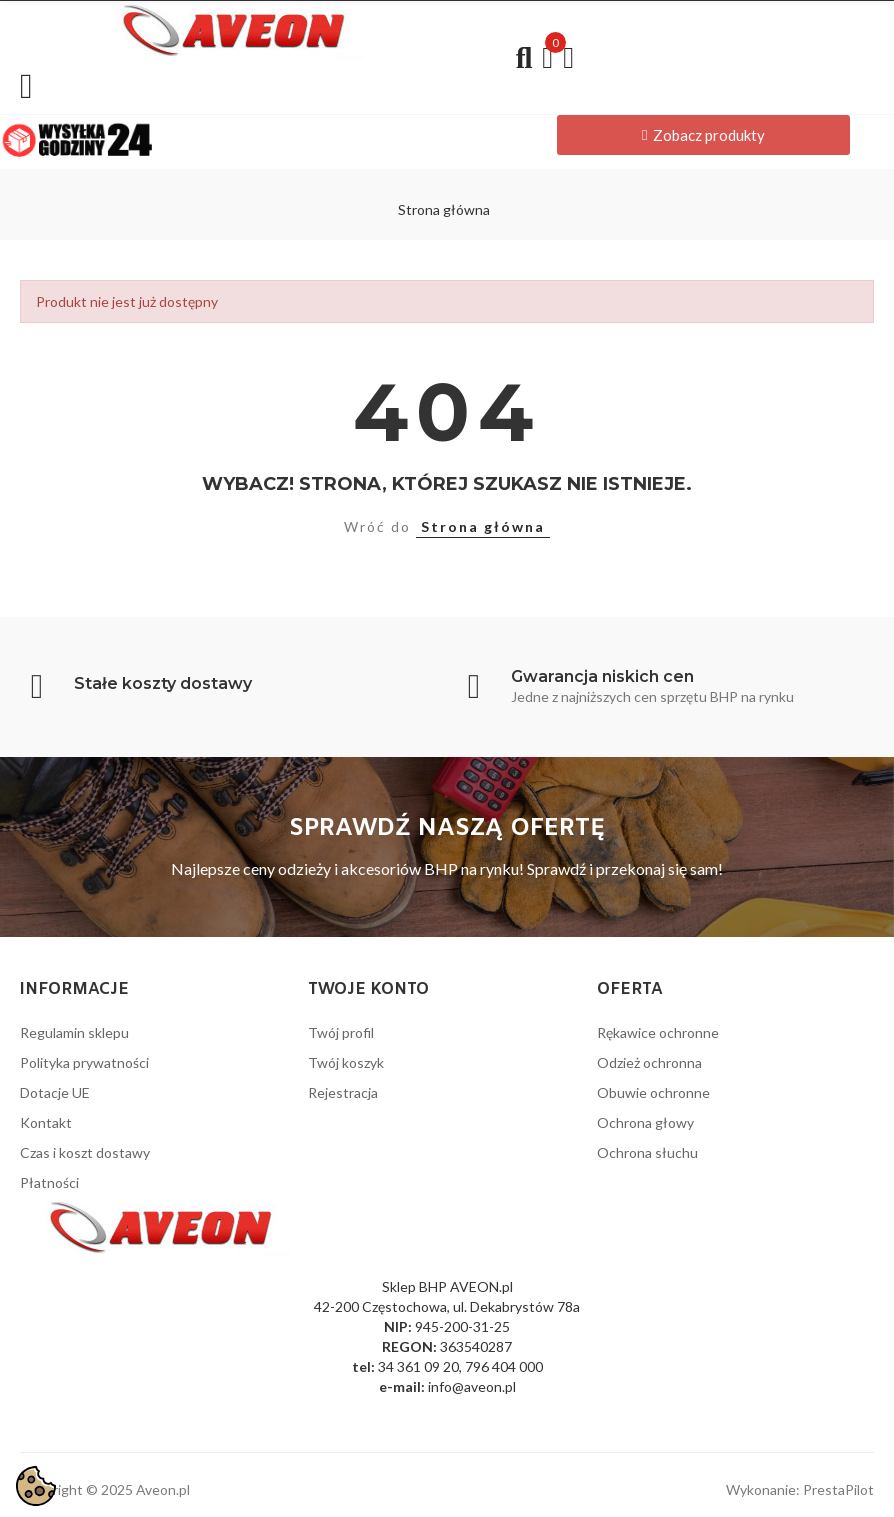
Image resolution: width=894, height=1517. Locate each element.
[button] (703, 135)
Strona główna (483, 526)
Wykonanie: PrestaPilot (800, 1489)
